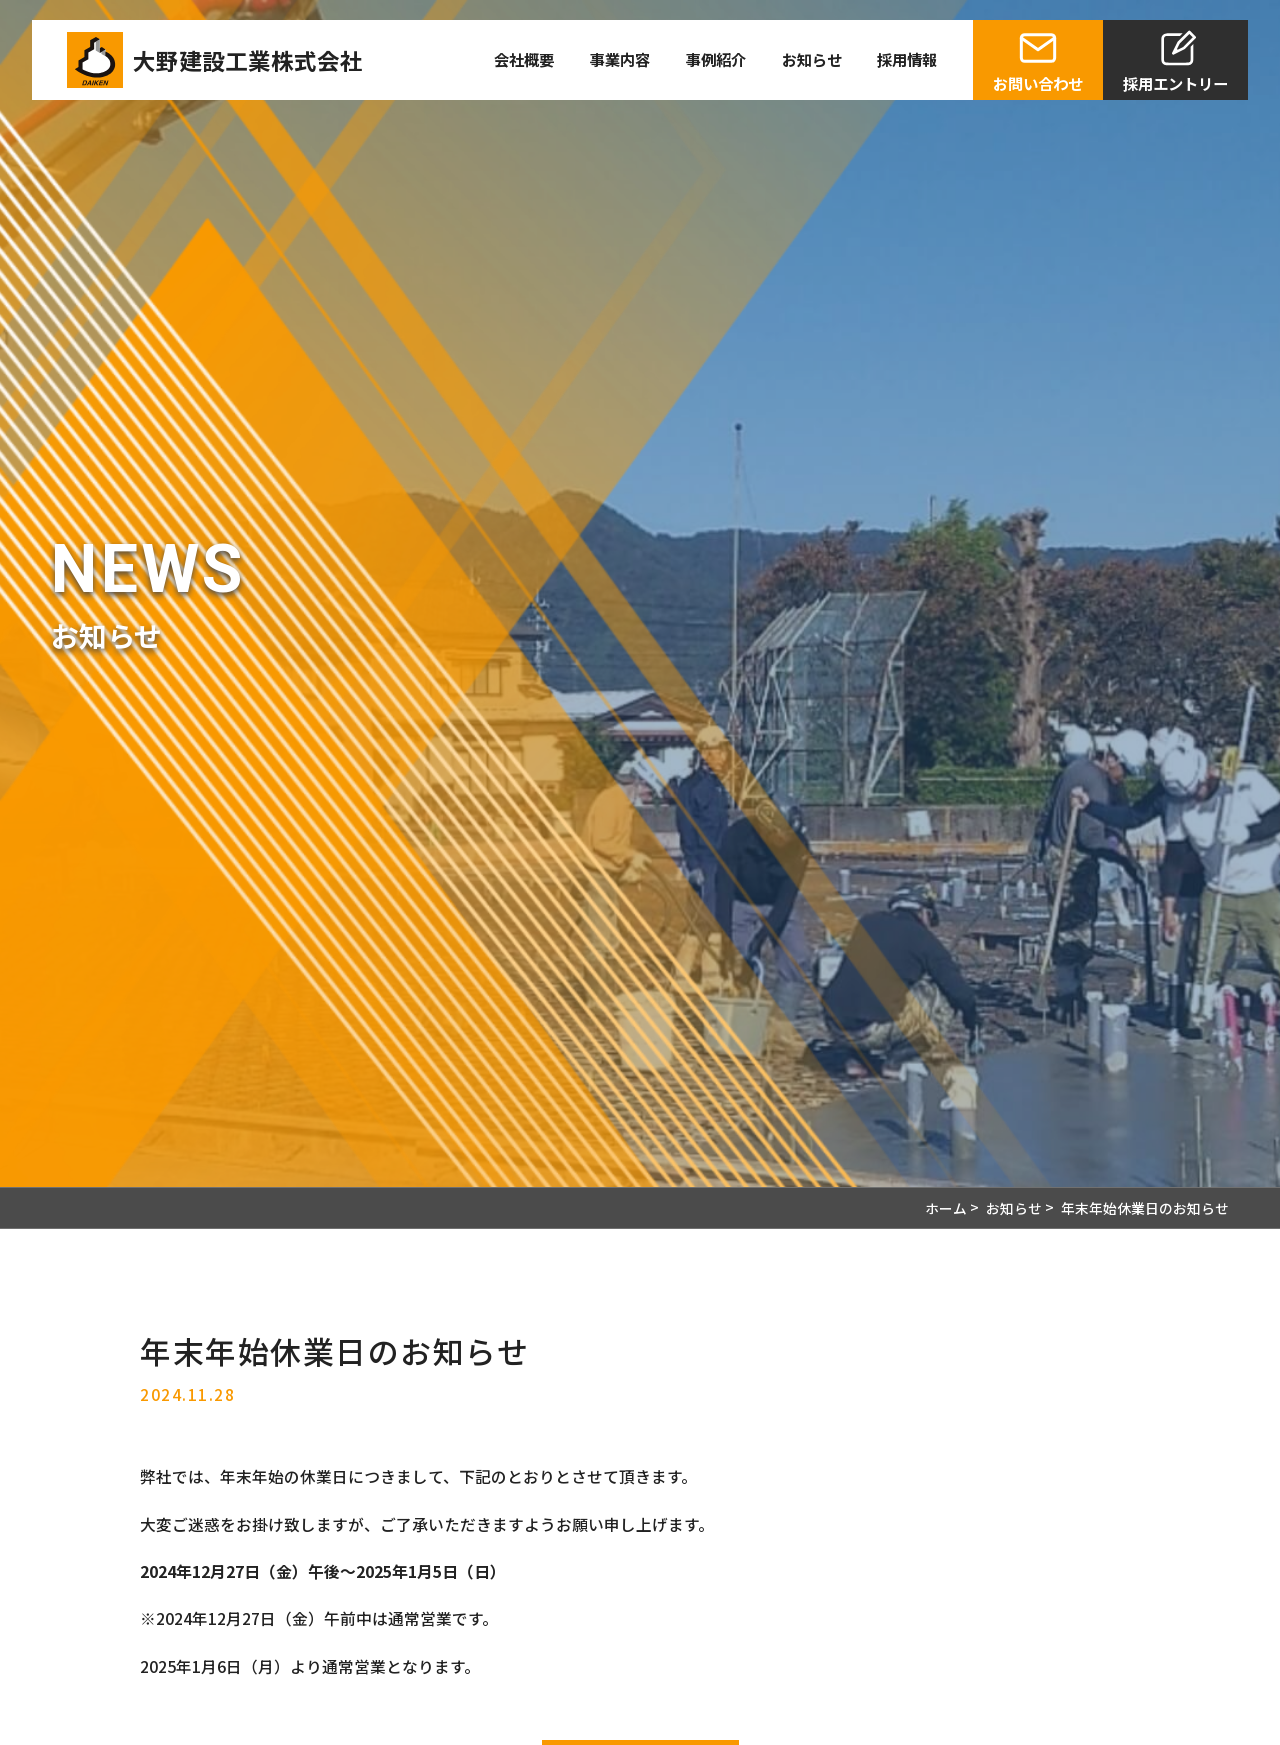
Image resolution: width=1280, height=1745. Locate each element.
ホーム (946, 1208)
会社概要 (524, 59)
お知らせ (812, 59)
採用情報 (907, 59)
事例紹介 (716, 59)
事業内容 (620, 59)
